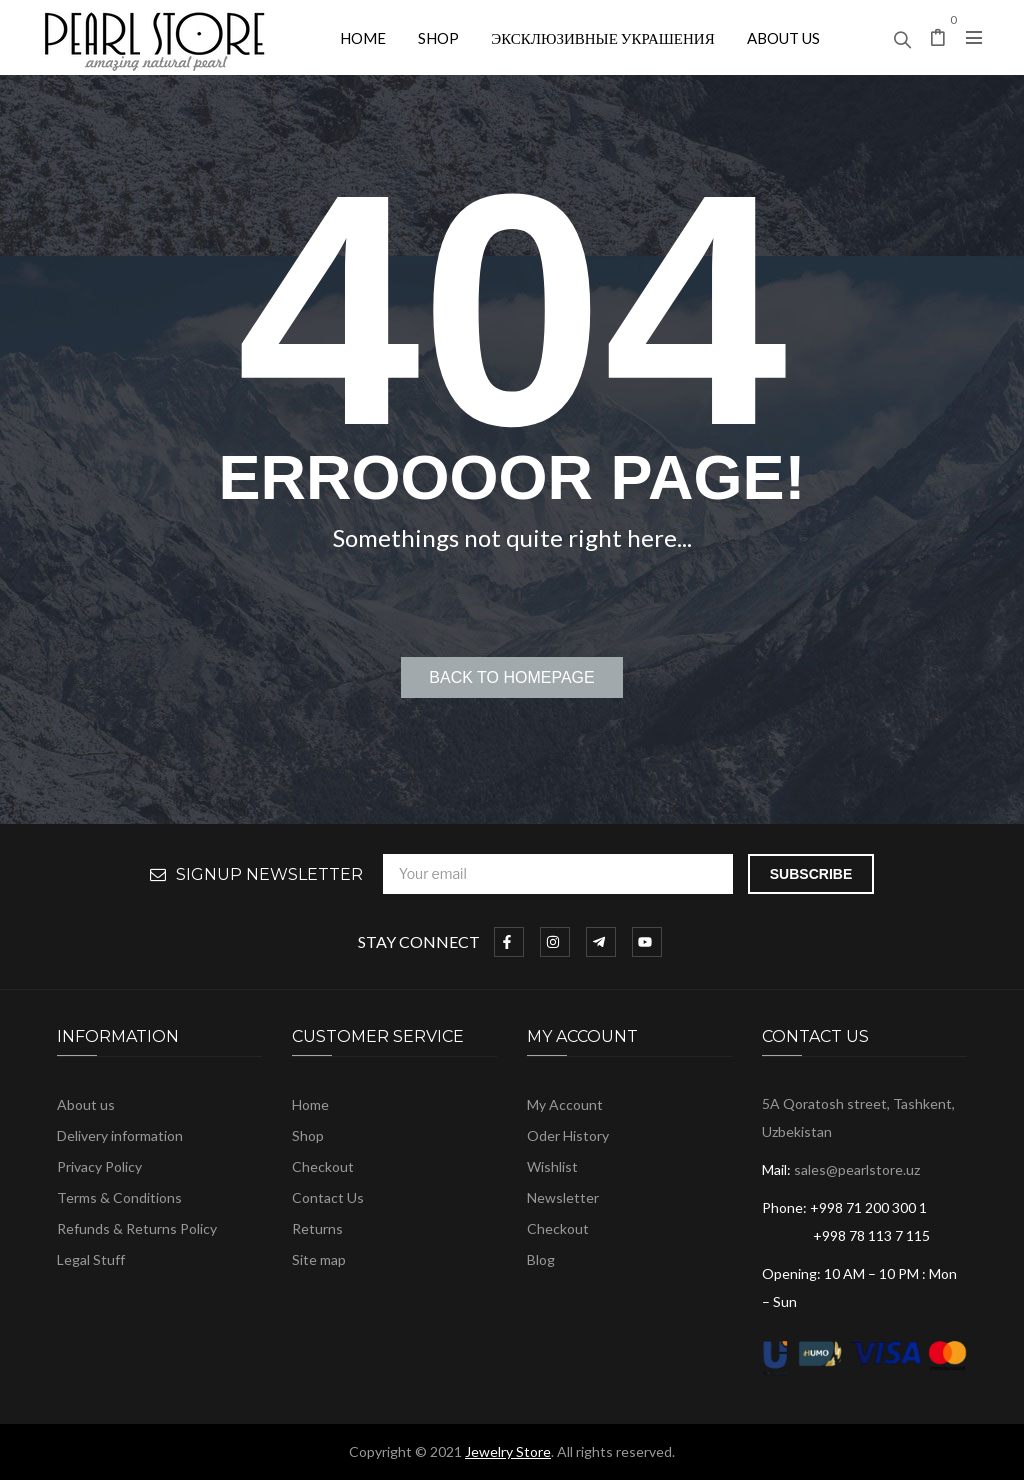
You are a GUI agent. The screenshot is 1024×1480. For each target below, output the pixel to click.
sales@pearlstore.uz (857, 1169)
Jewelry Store (508, 1451)
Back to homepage (511, 677)
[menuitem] (363, 37)
